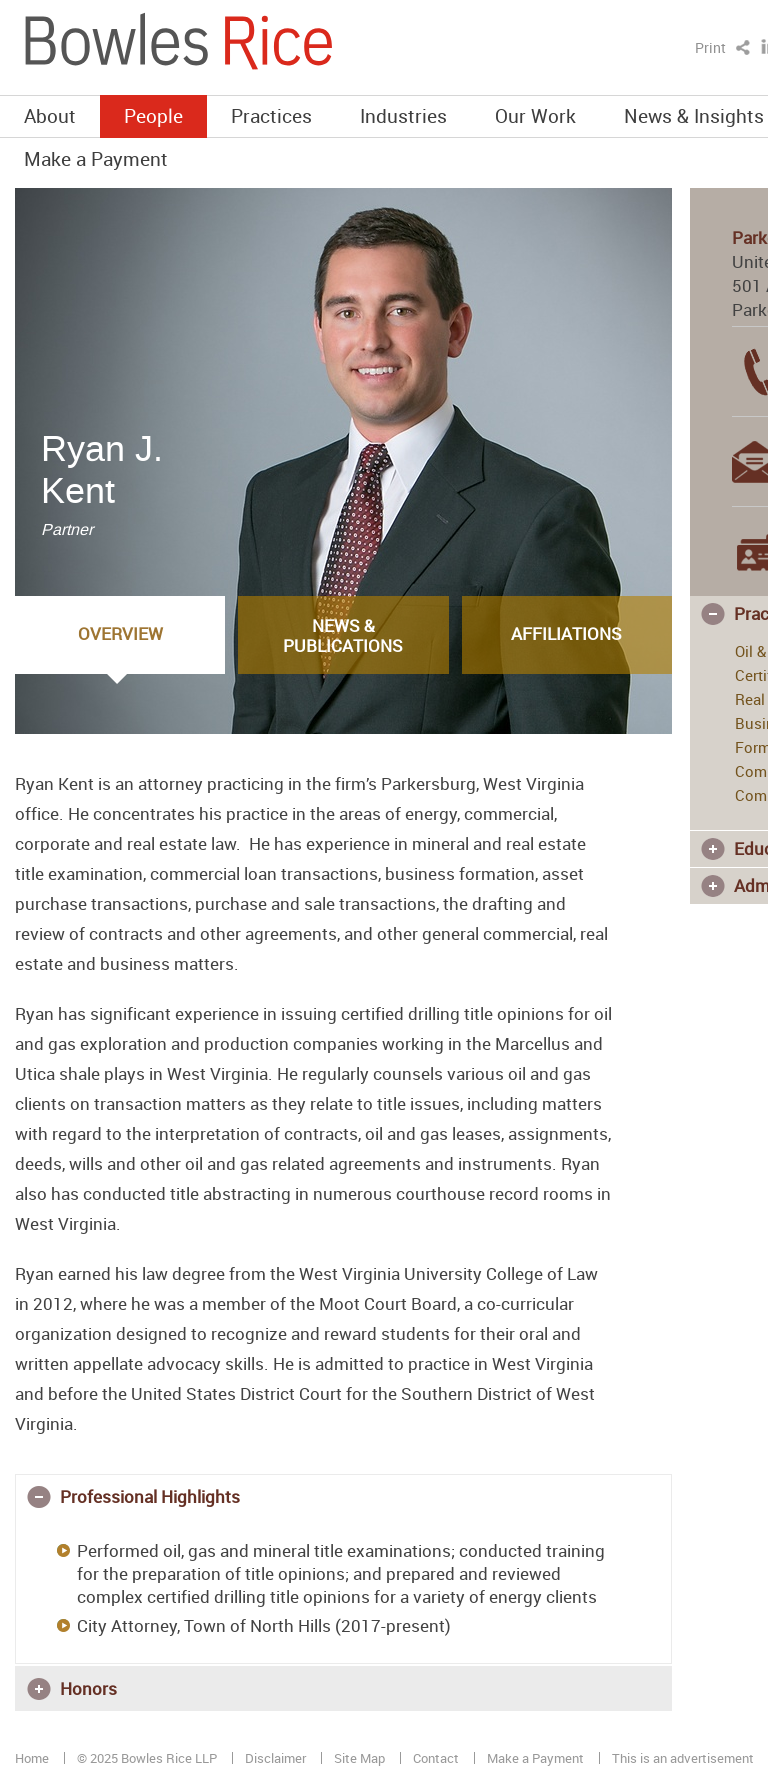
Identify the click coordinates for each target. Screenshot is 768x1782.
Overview (120, 633)
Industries (403, 115)
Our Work (535, 115)
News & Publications (343, 635)
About (50, 115)
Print (710, 48)
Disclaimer (275, 1758)
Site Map (359, 1758)
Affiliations (566, 633)
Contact (436, 1758)
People (153, 115)
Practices (271, 115)
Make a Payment (96, 158)
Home (32, 1758)
